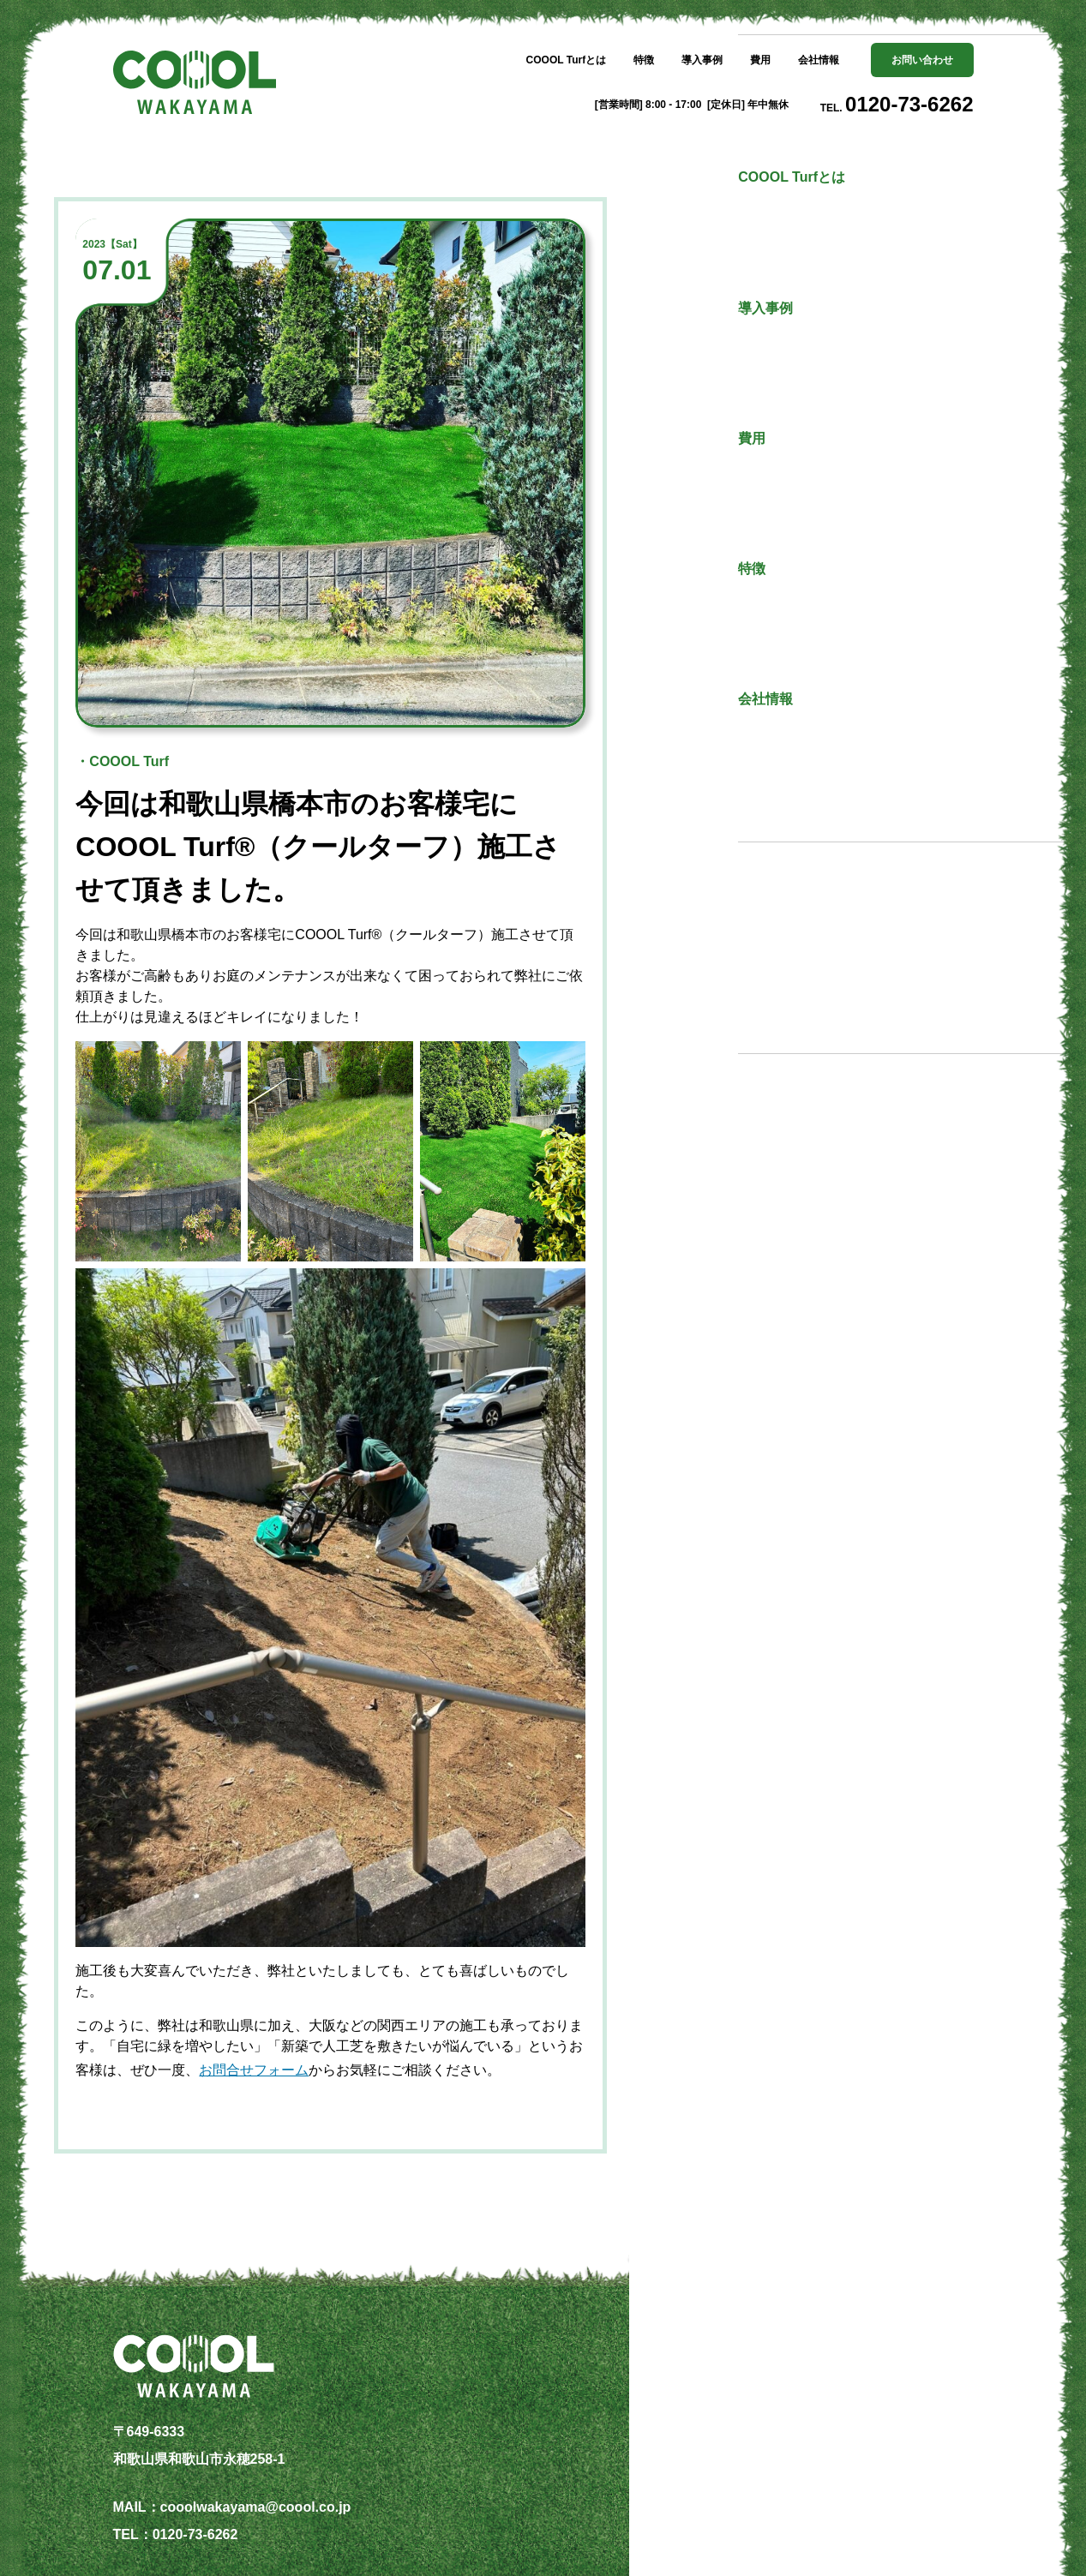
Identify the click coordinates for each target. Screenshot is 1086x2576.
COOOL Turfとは (566, 60)
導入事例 (702, 60)
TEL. (897, 104)
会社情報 (818, 60)
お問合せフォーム (254, 2070)
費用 (760, 60)
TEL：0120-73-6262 (175, 2534)
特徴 (643, 60)
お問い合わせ (922, 60)
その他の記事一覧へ (836, 961)
